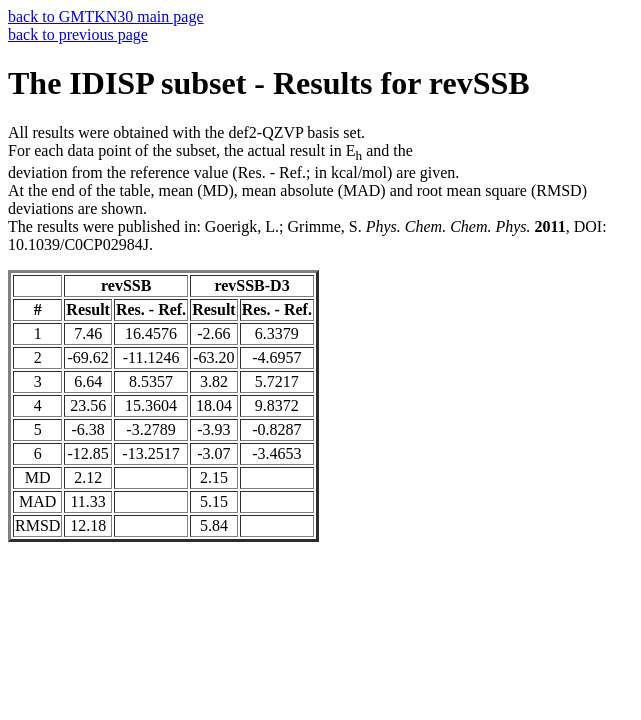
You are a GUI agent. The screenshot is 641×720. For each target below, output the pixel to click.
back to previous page (78, 34)
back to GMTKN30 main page (106, 16)
